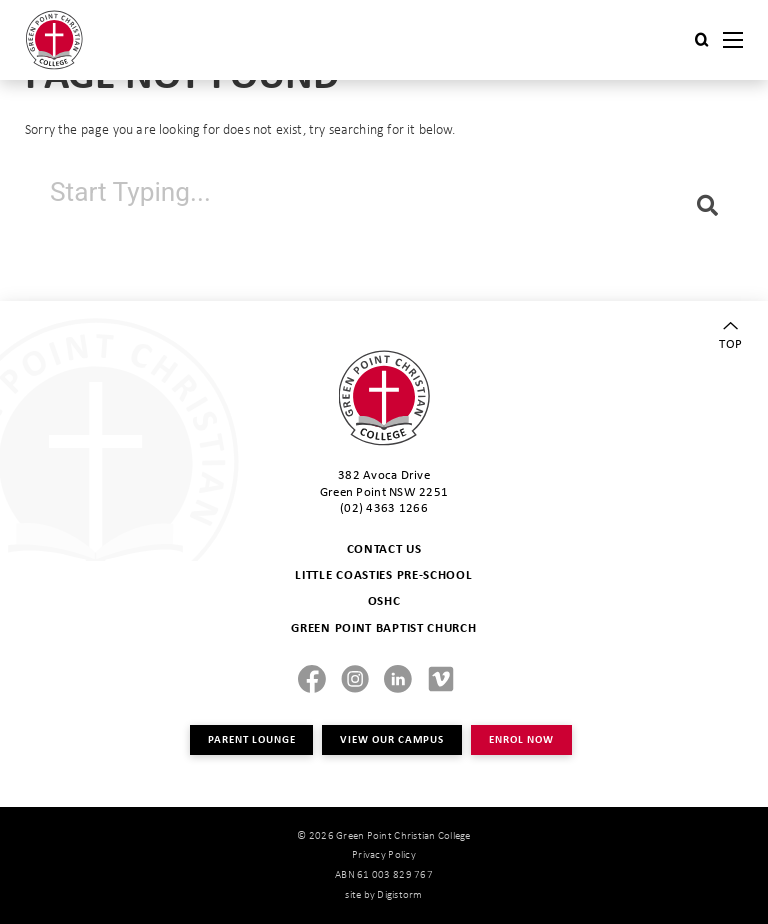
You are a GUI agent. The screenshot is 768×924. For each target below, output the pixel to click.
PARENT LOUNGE (251, 739)
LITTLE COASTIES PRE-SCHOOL (383, 574)
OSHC (384, 600)
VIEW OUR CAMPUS (392, 739)
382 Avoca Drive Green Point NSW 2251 (384, 482)
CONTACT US (384, 548)
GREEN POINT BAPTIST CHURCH (383, 627)
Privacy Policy (384, 854)
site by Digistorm (383, 894)
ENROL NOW (521, 739)
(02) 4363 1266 (384, 507)
